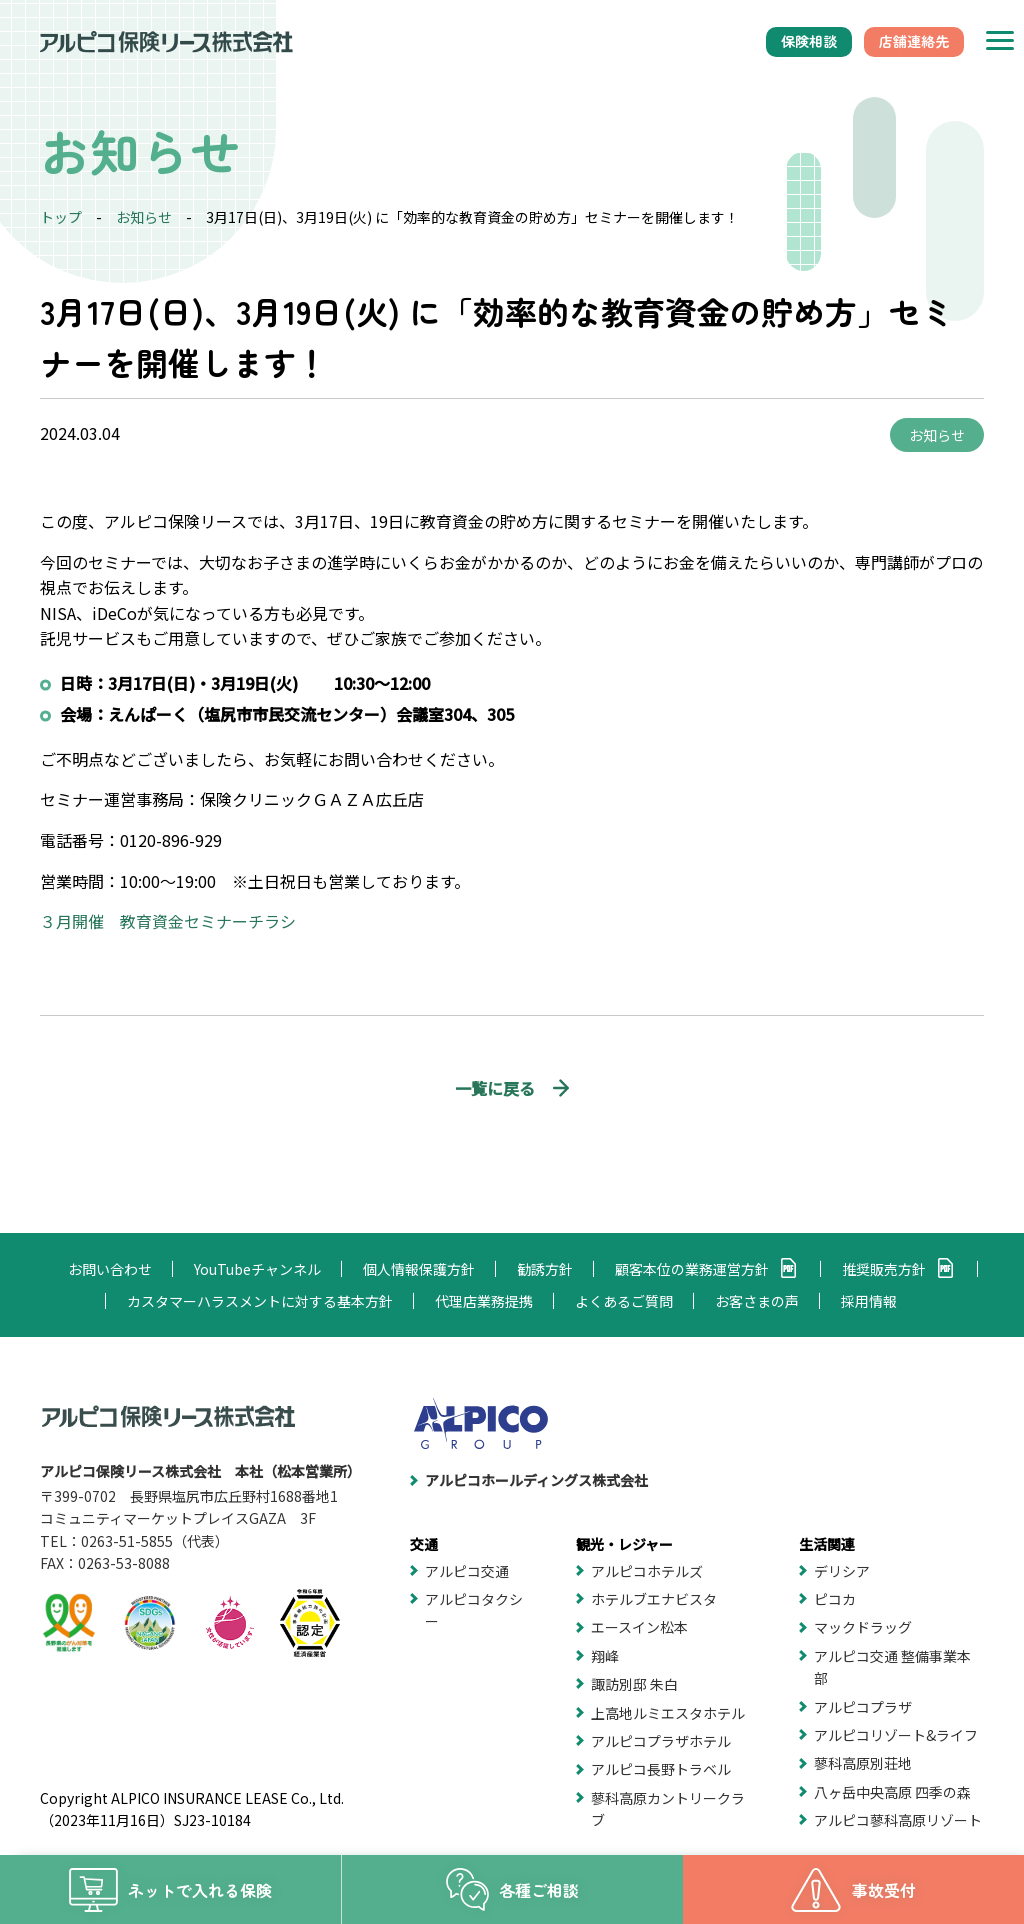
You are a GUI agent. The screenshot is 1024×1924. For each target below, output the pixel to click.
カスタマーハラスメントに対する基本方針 (260, 1301)
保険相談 (809, 41)
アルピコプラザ (863, 1707)
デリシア (842, 1571)
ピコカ (835, 1599)
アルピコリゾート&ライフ (896, 1735)
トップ (61, 217)
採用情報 (869, 1301)
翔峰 (605, 1656)
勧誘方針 (545, 1269)
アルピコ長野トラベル (661, 1769)
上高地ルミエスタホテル (668, 1713)
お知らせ (144, 217)
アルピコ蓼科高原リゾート (898, 1820)
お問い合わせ (110, 1269)
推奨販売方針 (884, 1269)
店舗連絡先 (914, 41)
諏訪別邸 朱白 (634, 1684)
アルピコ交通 (467, 1571)
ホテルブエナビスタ (654, 1599)
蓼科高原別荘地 (863, 1763)
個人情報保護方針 (419, 1269)
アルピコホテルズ (647, 1571)
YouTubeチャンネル (257, 1269)
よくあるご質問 (624, 1301)
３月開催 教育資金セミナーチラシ (168, 921)
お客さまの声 (757, 1301)
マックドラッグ (863, 1627)
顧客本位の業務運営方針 (692, 1269)
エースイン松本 (639, 1627)
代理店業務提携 (484, 1301)
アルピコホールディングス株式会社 (536, 1480)
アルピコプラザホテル (661, 1741)
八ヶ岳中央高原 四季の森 (892, 1792)
